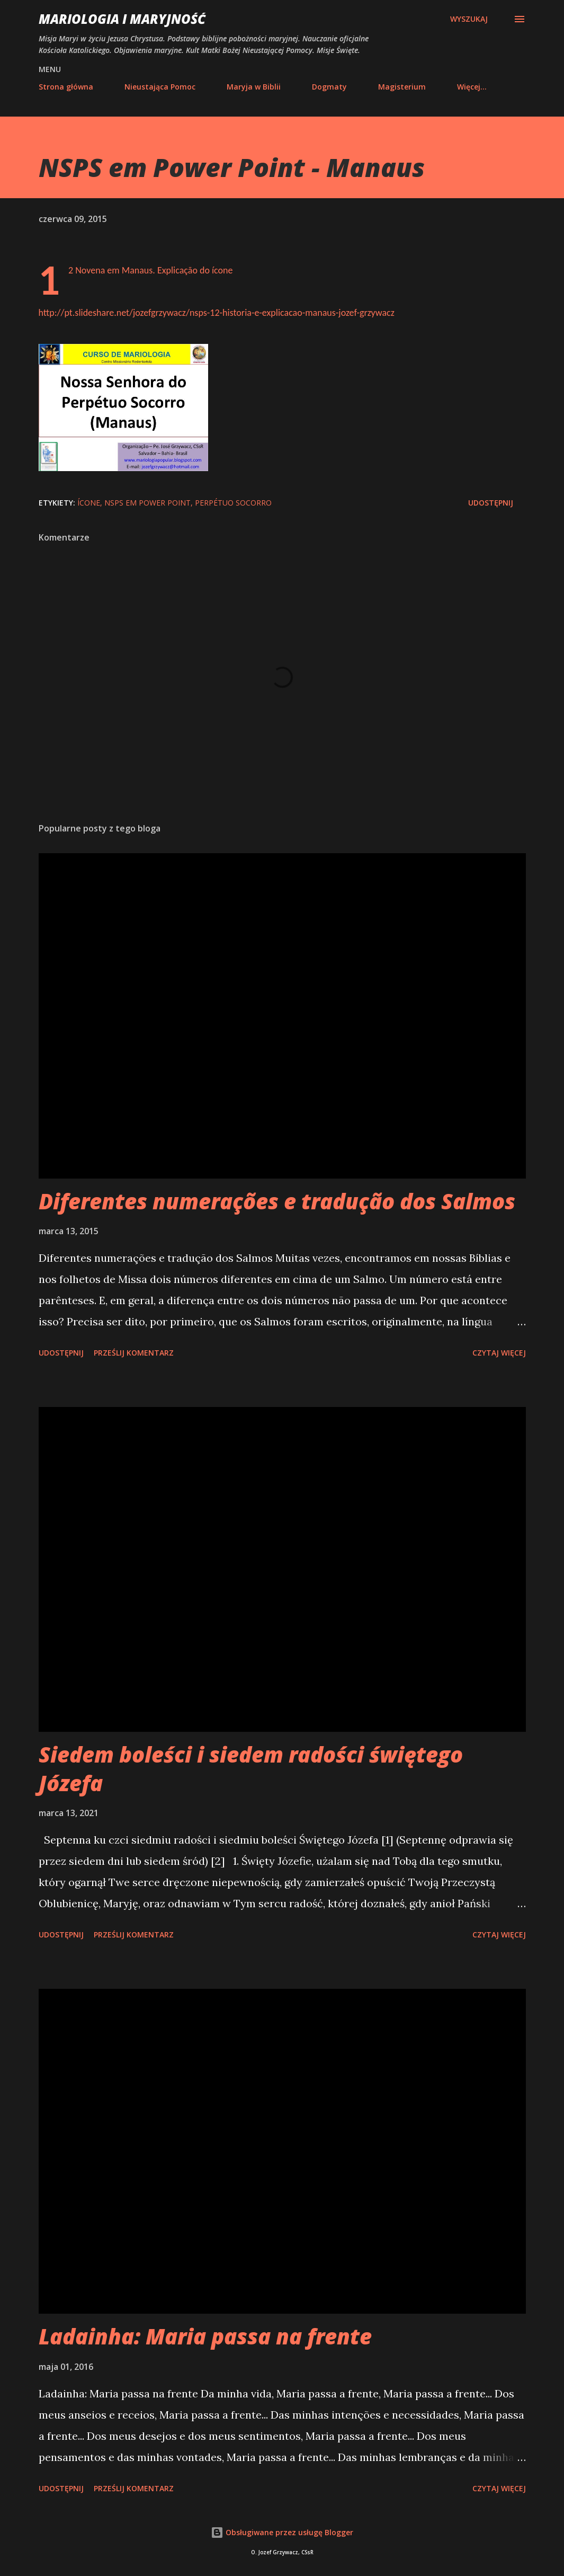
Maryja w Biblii (254, 87)
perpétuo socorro (233, 503)
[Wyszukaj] (469, 19)
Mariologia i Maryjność (122, 19)
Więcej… (472, 87)
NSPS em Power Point (147, 503)
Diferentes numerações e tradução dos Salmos (277, 1201)
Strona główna (66, 87)
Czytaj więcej (499, 1353)
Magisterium (402, 87)
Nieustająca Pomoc (159, 87)
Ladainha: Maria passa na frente (205, 2336)
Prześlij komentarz (134, 1353)
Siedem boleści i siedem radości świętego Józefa (251, 1768)
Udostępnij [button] (490, 503)
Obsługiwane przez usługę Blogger (282, 2532)
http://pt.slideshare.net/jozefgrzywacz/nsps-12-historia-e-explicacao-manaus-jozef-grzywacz (217, 312)
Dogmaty (329, 87)
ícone (88, 503)
